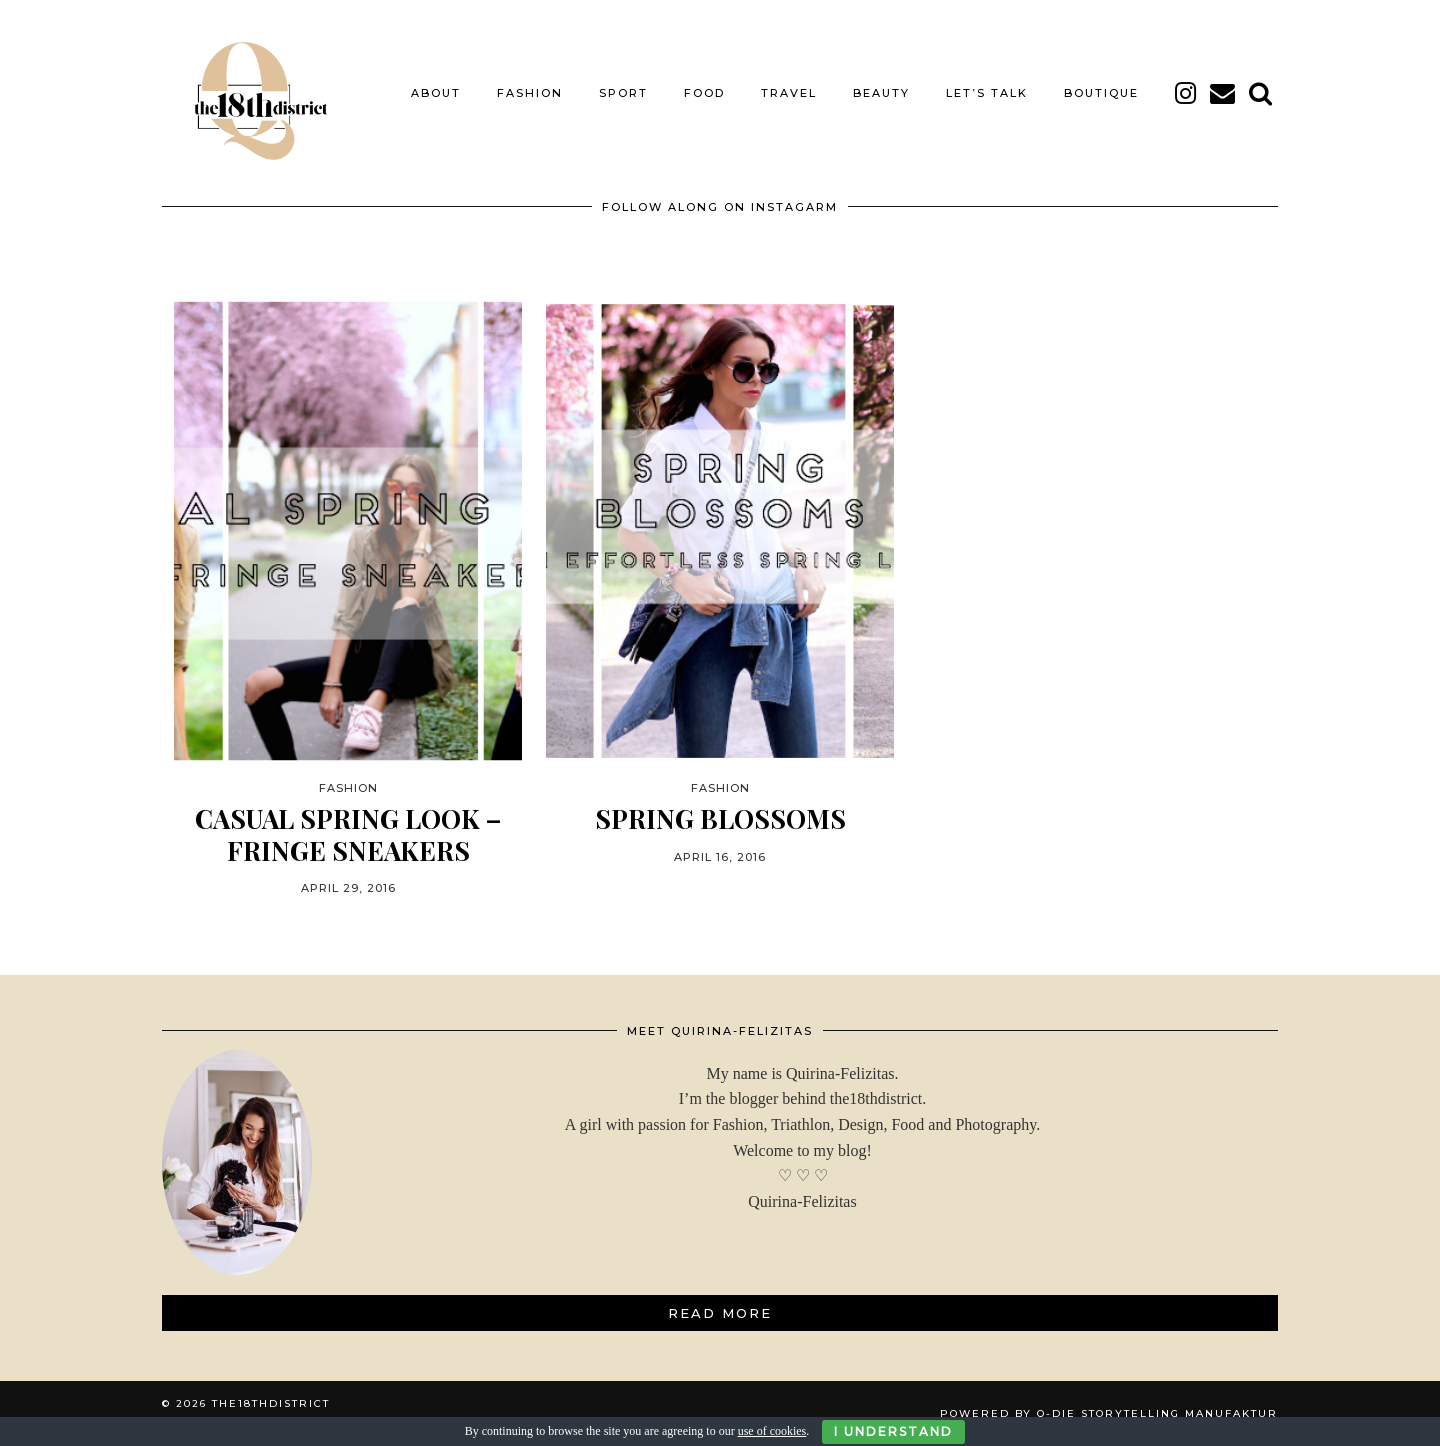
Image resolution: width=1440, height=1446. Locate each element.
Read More (720, 1313)
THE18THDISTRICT (271, 1403)
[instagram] (1186, 93)
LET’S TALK (987, 93)
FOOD (704, 93)
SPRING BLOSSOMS (720, 818)
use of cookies (772, 1431)
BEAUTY (881, 93)
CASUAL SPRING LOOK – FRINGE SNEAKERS (348, 834)
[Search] (1261, 93)
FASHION (530, 93)
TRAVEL (789, 93)
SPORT (623, 93)
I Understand (893, 1431)
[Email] (1223, 93)
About (436, 93)
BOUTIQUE (1101, 93)
